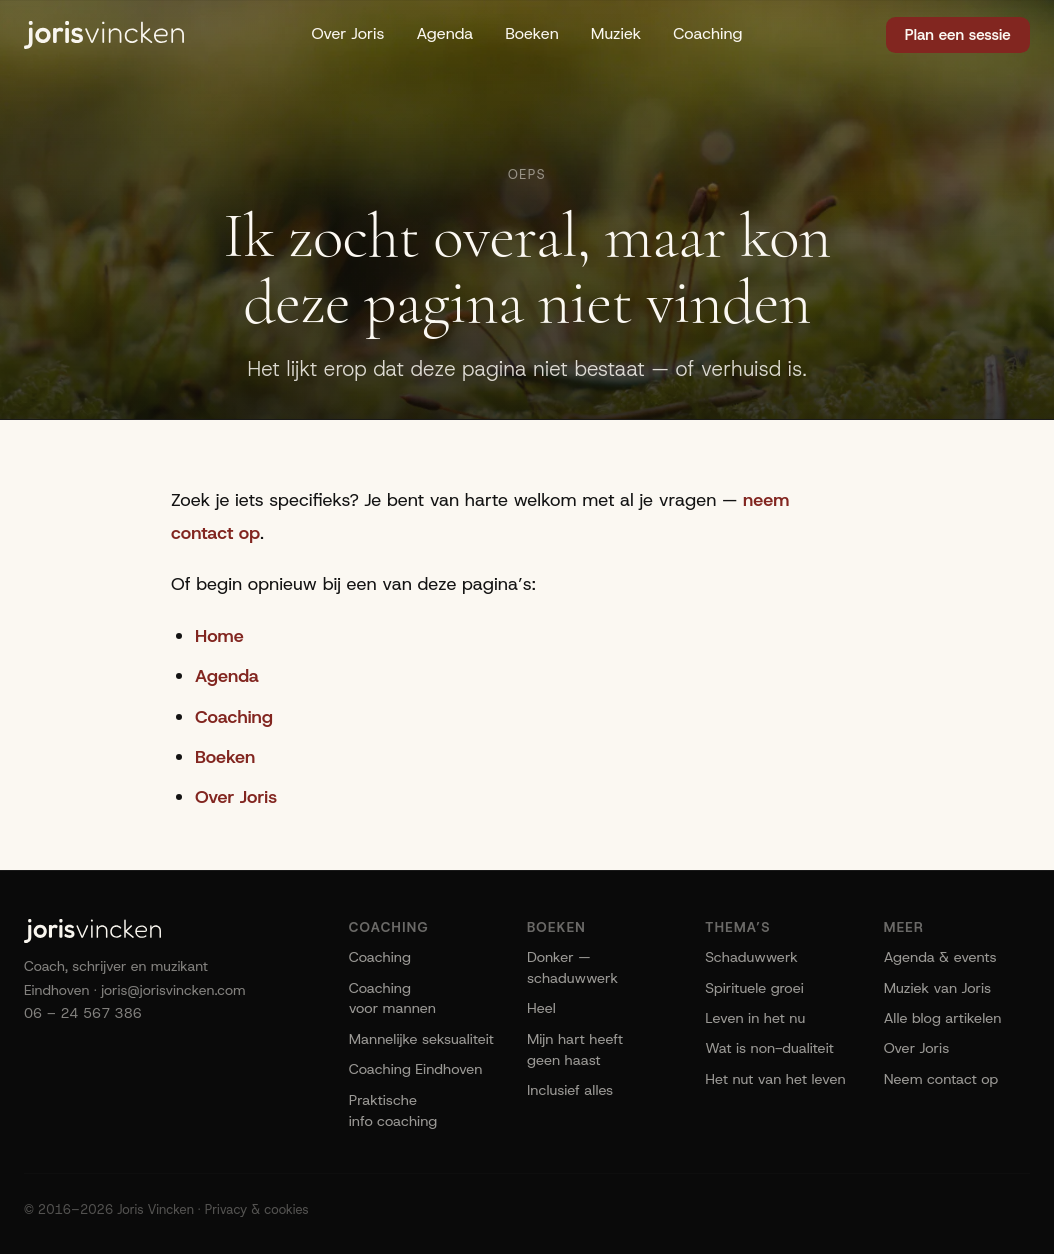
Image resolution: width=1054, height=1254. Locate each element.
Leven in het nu (755, 1018)
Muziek (616, 33)
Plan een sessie (958, 35)
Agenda (444, 33)
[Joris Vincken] (104, 35)
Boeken (532, 33)
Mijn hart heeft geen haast (575, 1049)
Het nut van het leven (775, 1079)
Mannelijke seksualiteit (421, 1039)
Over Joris (347, 33)
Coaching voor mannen (392, 998)
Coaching (707, 33)
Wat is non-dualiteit (769, 1048)
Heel (541, 1008)
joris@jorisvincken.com (173, 990)
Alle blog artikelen (943, 1018)
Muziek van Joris (938, 988)
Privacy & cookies (257, 1209)
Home (219, 636)
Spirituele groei (754, 988)
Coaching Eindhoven (416, 1069)
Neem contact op (941, 1079)
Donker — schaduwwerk (572, 967)
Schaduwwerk (751, 957)
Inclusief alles (570, 1090)
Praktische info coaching (393, 1110)
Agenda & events (940, 957)
